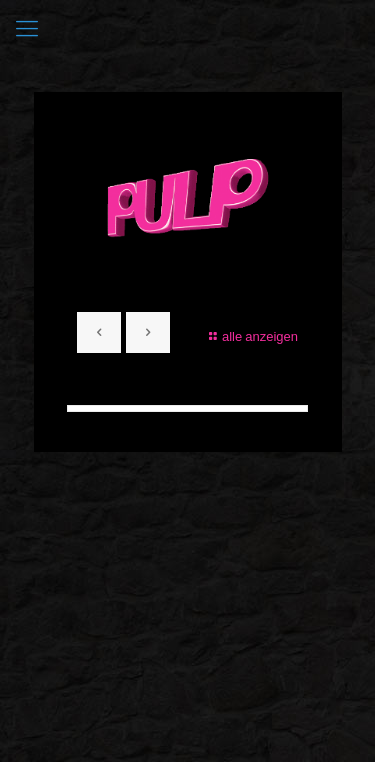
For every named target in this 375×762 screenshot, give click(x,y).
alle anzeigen (251, 336)
